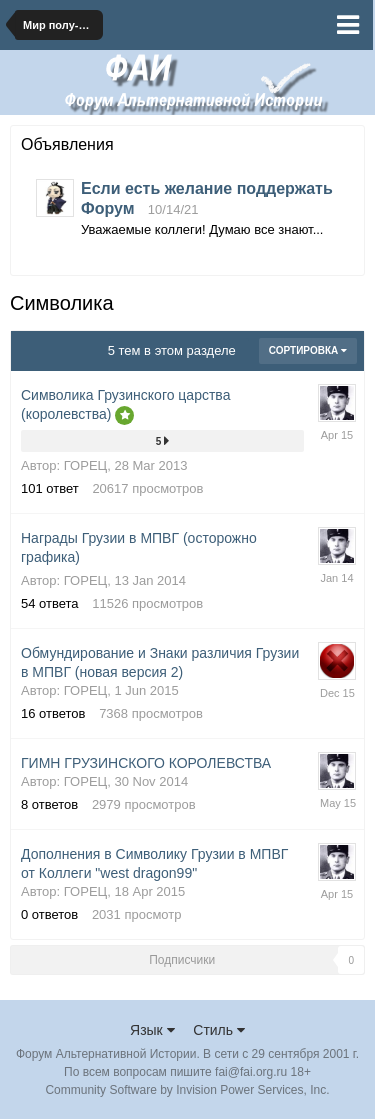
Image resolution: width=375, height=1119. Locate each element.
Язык (152, 1030)
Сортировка (308, 350)
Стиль (219, 1030)
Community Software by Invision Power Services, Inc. (187, 1090)
